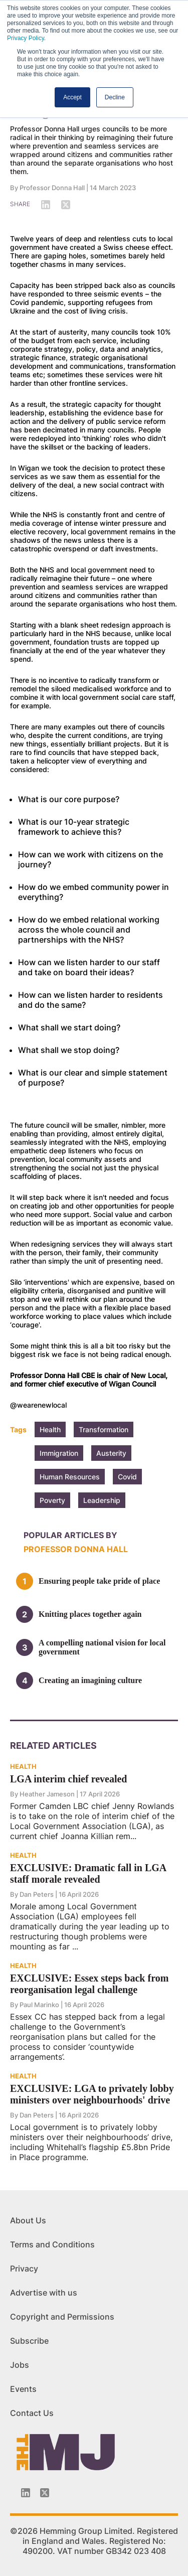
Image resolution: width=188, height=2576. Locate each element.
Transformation (103, 1429)
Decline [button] (115, 97)
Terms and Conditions (52, 2244)
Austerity (111, 1453)
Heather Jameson (47, 1794)
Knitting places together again (90, 1614)
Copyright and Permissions (62, 2317)
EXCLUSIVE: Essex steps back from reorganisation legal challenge (89, 1984)
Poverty (52, 1500)
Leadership (101, 1500)
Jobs (19, 2365)
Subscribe (29, 2341)
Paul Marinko (39, 2005)
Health (50, 1429)
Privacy (24, 2268)
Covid (127, 1476)
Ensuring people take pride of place (99, 1581)
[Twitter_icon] (44, 2492)
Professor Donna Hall (52, 188)
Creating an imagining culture (90, 1680)
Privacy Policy (25, 38)
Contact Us (32, 2413)
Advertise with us (43, 2293)
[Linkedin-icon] (25, 2492)
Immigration (59, 1453)
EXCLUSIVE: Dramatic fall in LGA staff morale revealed (88, 1873)
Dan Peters (37, 1894)
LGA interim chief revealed (68, 1778)
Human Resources (70, 1476)
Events (23, 2389)
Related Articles (53, 1745)
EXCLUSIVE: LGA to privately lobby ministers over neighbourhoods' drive (92, 2094)
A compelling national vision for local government (102, 1647)
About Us (28, 2220)
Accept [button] (72, 97)
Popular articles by (70, 1535)
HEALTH (23, 1766)
